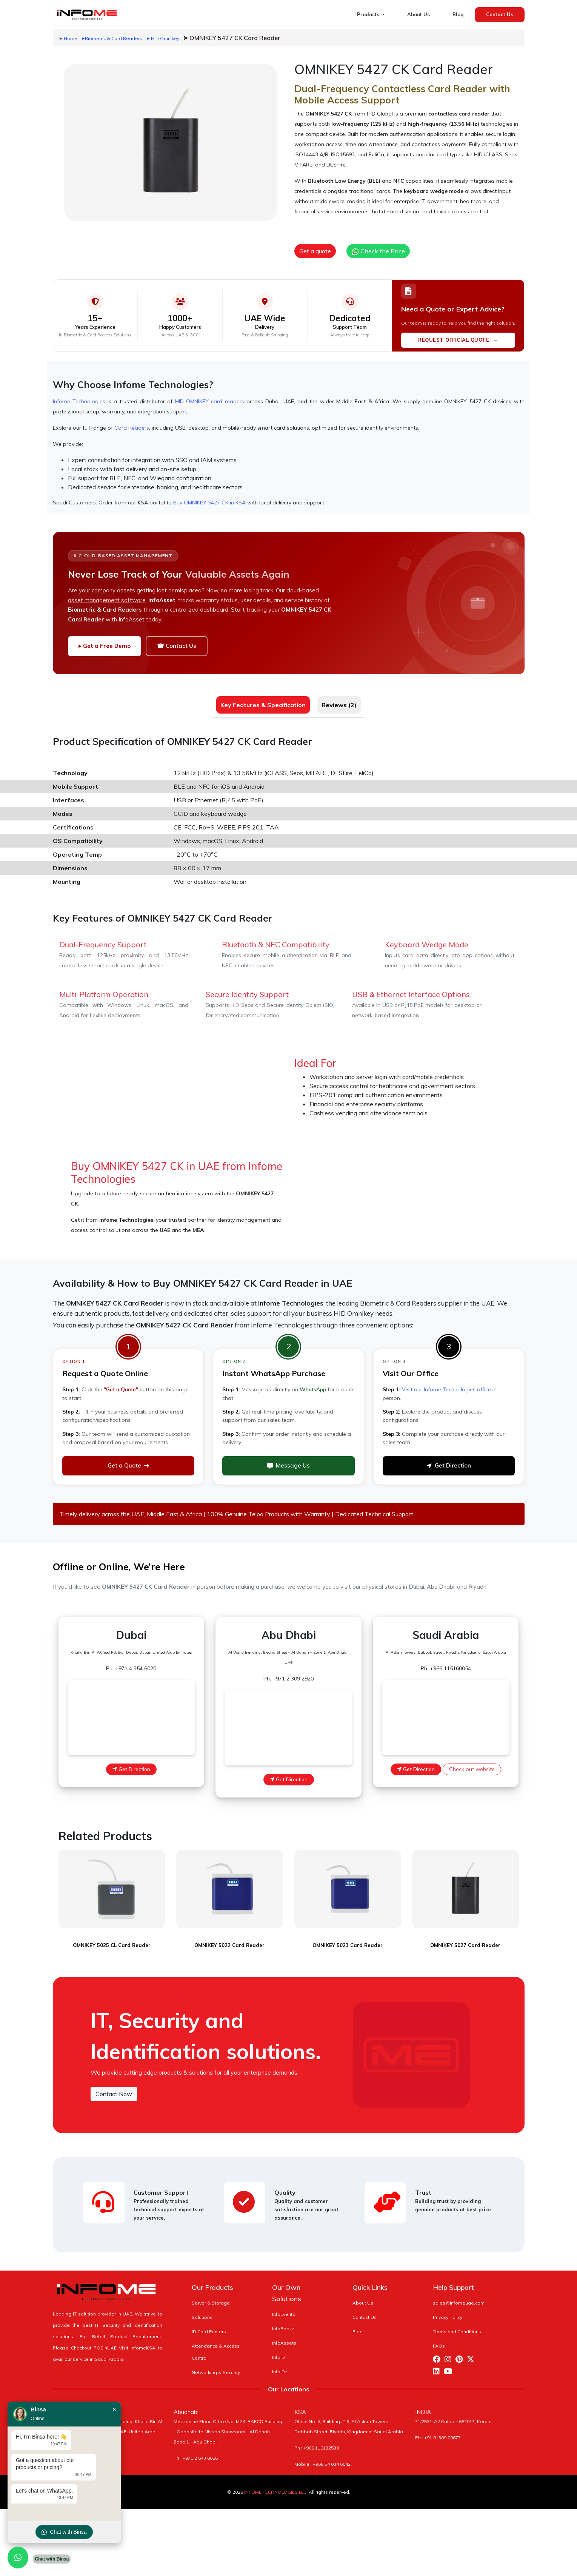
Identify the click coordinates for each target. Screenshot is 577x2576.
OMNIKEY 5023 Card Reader (347, 1935)
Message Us (288, 1465)
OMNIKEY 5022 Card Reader (229, 1935)
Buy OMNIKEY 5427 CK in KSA (209, 502)
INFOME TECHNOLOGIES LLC (275, 2482)
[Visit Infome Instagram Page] (450, 2350)
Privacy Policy (447, 2307)
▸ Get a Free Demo (104, 645)
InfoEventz (283, 2304)
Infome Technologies (79, 401)
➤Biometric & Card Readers (111, 38)
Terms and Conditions (457, 2322)
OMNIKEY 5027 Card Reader (465, 1935)
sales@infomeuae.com (459, 2293)
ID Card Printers (209, 2322)
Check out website (472, 1769)
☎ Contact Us (176, 645)
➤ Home (68, 38)
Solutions (202, 2307)
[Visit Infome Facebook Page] (439, 2350)
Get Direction (449, 1465)
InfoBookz (283, 2319)
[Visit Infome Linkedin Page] (438, 2362)
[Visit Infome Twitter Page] (472, 2350)
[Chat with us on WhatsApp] (18, 2557)
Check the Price (378, 251)
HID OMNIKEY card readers (209, 401)
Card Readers (131, 427)
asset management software (107, 600)
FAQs (439, 2336)
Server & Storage (211, 2293)
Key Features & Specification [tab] (263, 705)
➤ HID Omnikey (162, 38)
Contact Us (499, 14)
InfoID (278, 2347)
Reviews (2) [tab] (339, 705)
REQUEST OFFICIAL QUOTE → (458, 340)
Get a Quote (128, 1465)
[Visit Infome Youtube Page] (449, 2362)
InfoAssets (284, 2333)
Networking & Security (216, 2362)
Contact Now (113, 2084)
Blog (457, 14)
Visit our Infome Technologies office (446, 1389)
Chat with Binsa (64, 2532)
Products (369, 14)
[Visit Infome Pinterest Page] (461, 2350)
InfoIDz (280, 2362)
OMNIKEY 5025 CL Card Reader (112, 1935)
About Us (418, 14)
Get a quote (315, 251)
